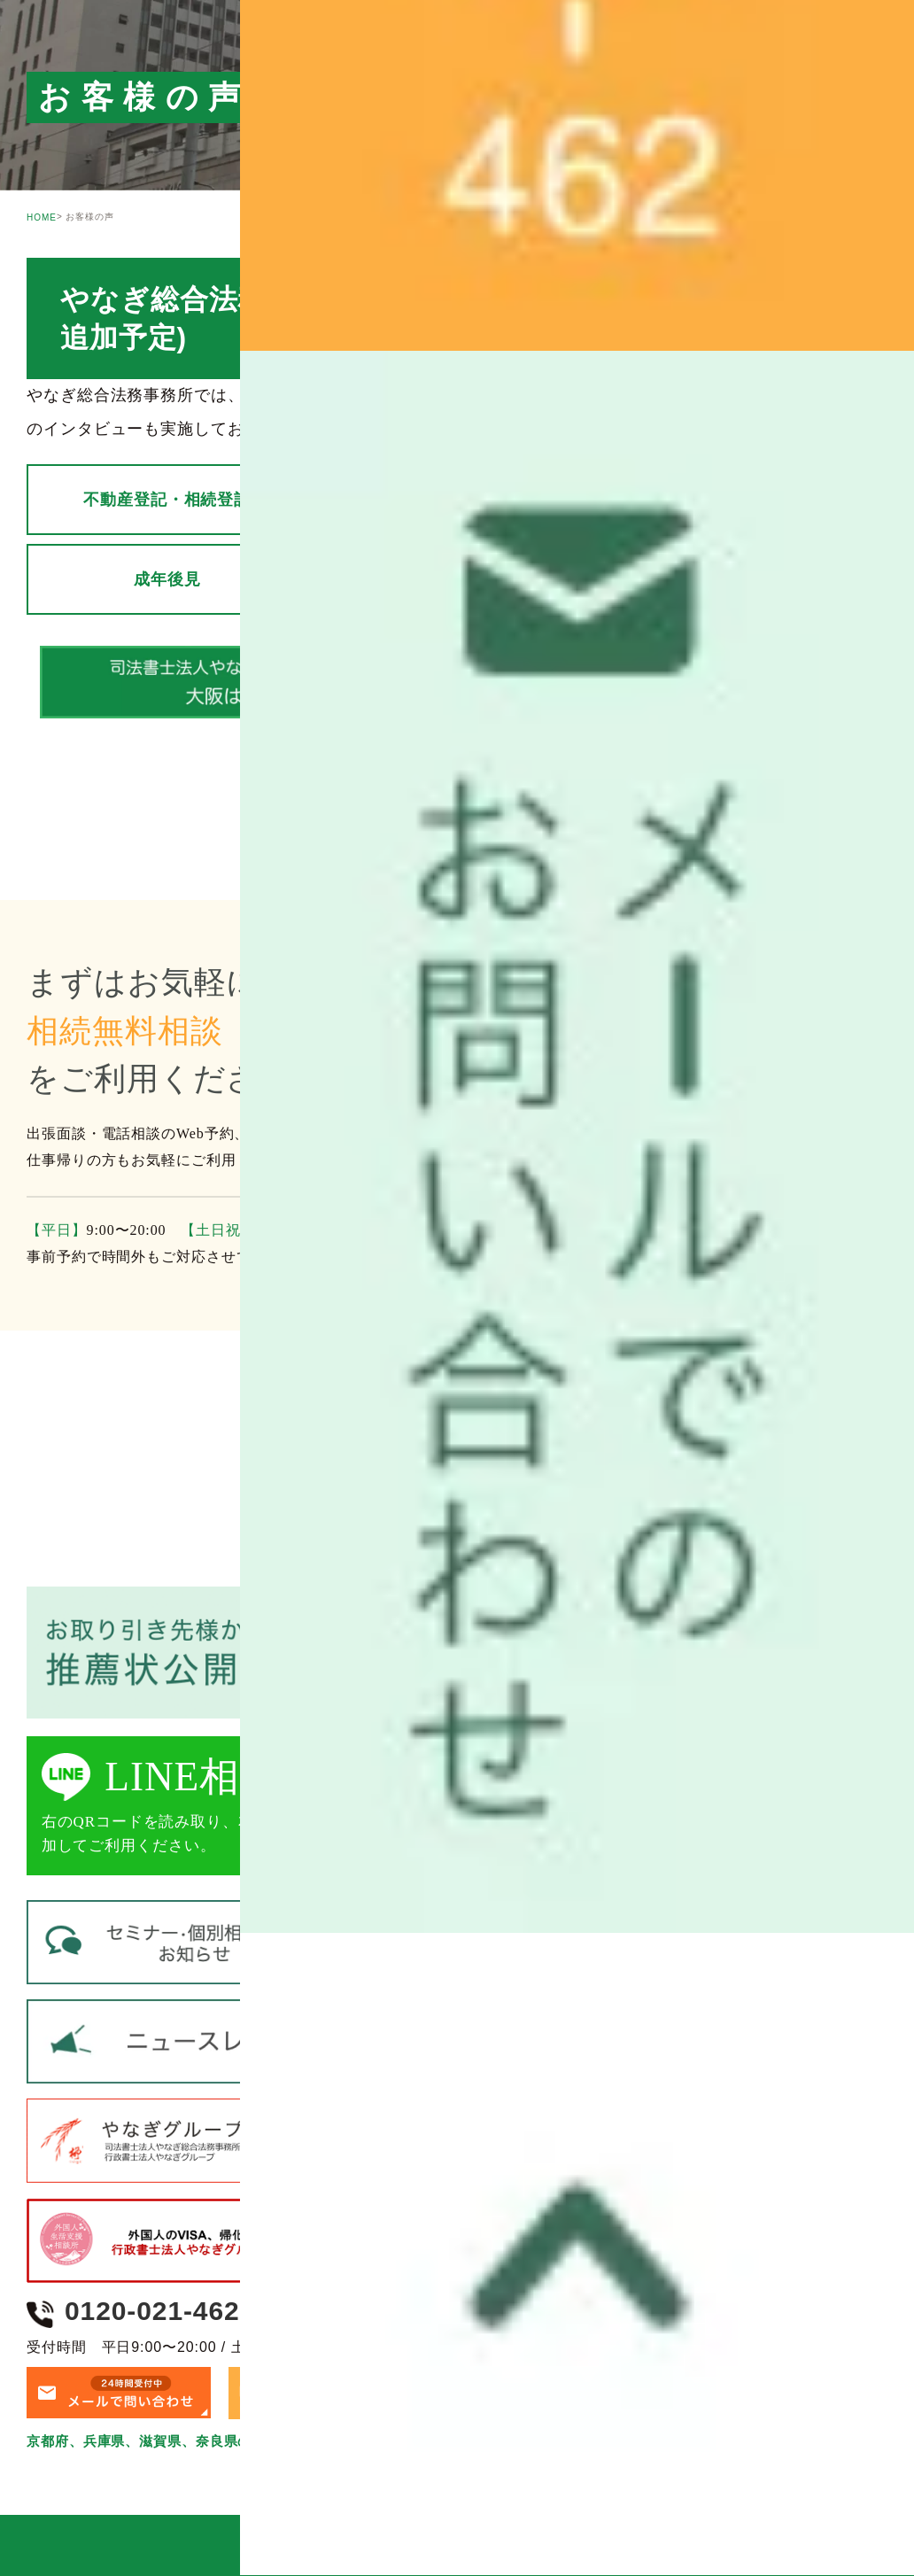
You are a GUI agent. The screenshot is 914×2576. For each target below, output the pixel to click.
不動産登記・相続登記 (190, 499)
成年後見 (215, 579)
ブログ (403, 429)
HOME (42, 217)
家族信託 (504, 579)
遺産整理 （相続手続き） (474, 499)
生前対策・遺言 (782, 499)
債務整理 (795, 579)
